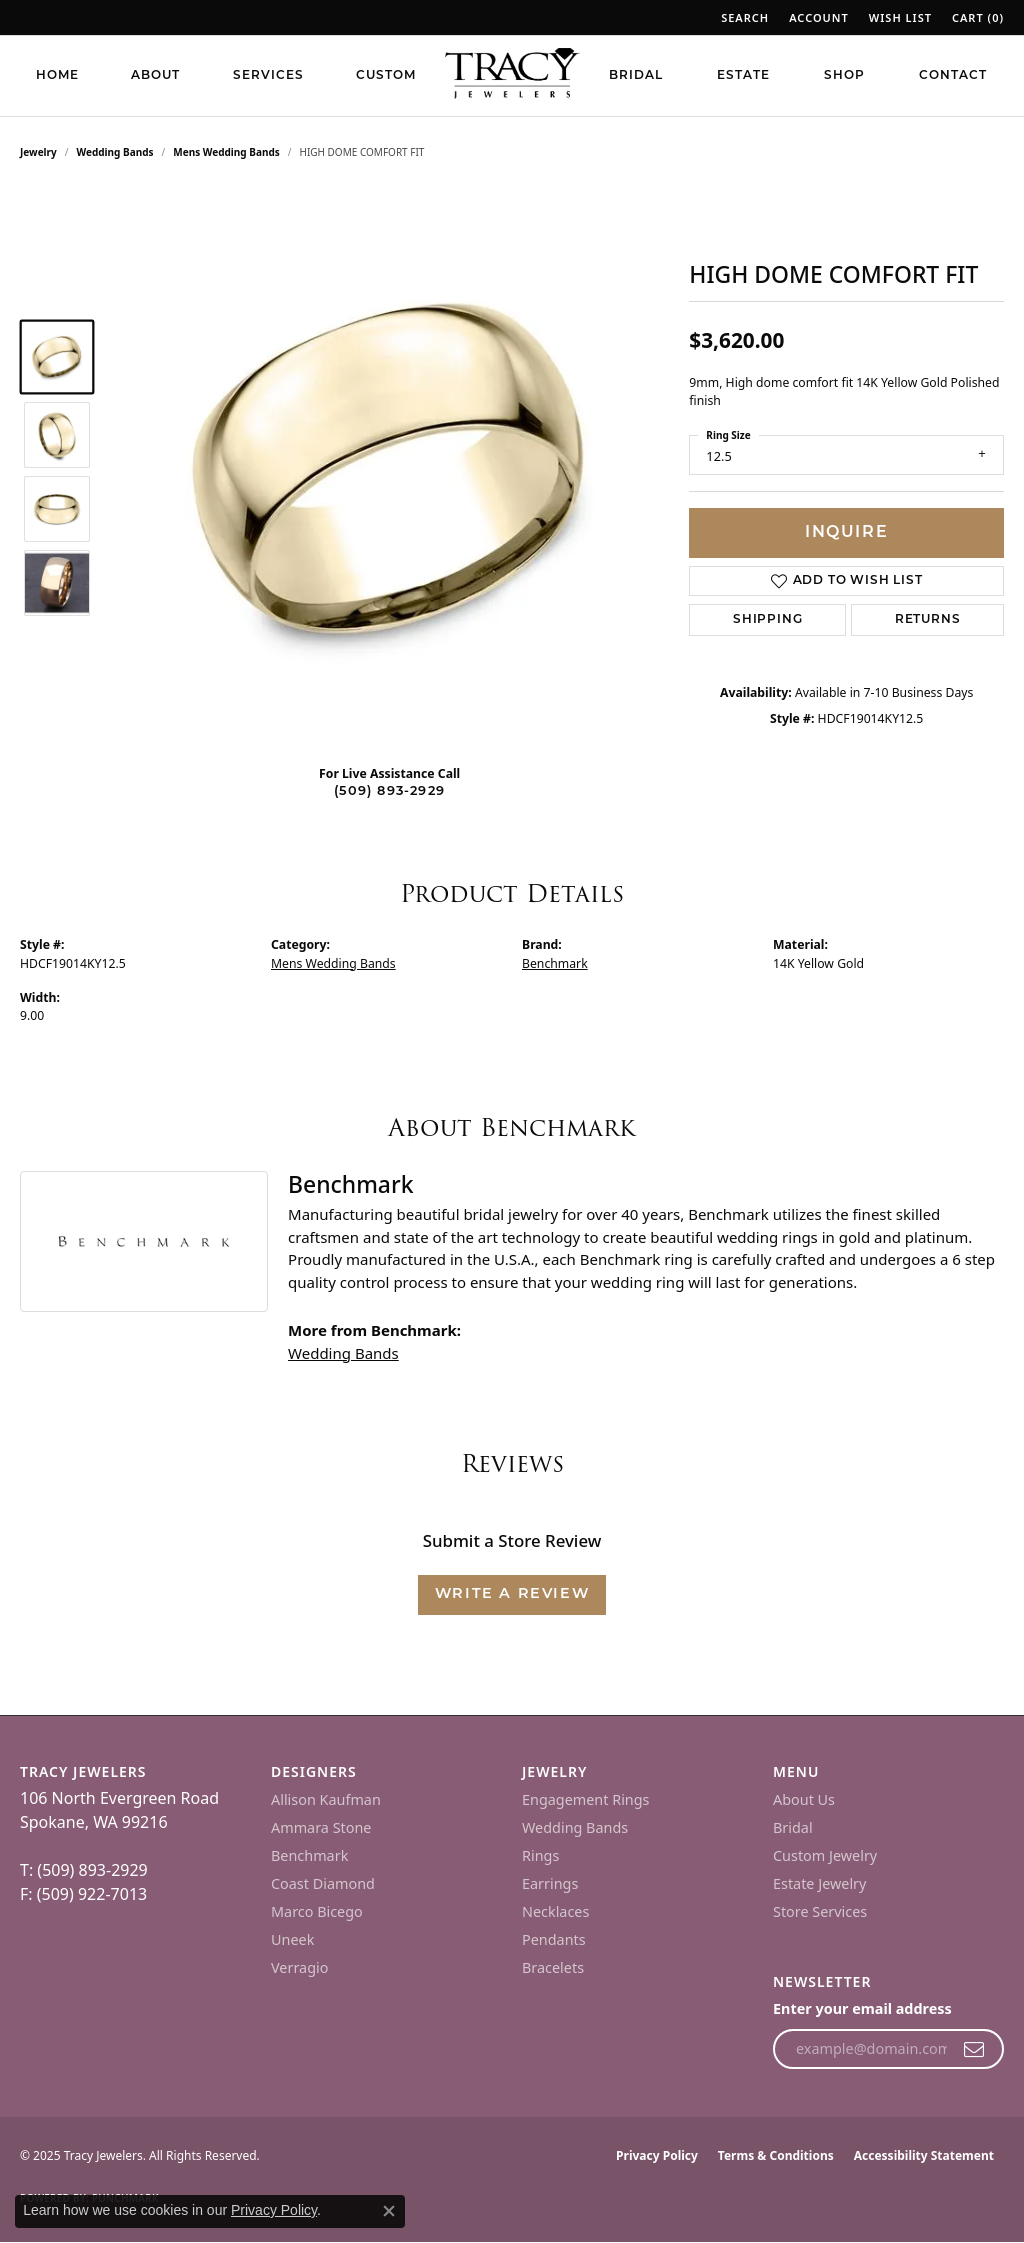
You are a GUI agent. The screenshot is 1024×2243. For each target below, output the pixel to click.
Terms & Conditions (776, 2155)
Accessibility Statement (924, 2155)
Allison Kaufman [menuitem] (326, 1799)
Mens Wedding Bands (226, 152)
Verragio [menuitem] (299, 1967)
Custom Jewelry (825, 1855)
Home (57, 76)
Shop (844, 76)
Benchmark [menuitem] (309, 1855)
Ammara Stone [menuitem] (321, 1827)
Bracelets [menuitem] (553, 1967)
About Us (804, 1799)
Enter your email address (862, 2008)
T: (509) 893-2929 (84, 1870)
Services (268, 76)
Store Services (820, 1911)
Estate (743, 76)
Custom (386, 76)
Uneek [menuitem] (292, 1939)
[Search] (745, 17)
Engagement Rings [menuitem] (586, 1799)
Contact (953, 76)
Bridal (636, 76)
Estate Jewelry (819, 1883)
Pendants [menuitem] (554, 1939)
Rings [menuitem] (540, 1855)
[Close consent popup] (389, 2211)
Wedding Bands (115, 152)
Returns (928, 620)
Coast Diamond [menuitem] (323, 1883)
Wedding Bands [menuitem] (575, 1827)
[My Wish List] (900, 17)
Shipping (767, 620)
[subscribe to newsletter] (974, 2049)
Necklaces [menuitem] (555, 1911)
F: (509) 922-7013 (83, 1894)
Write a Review (512, 1594)
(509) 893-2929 (389, 791)
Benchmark (555, 963)
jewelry (38, 152)
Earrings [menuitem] (550, 1883)
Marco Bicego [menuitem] (317, 1911)
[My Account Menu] (819, 17)
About (155, 76)
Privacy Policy (657, 2155)
